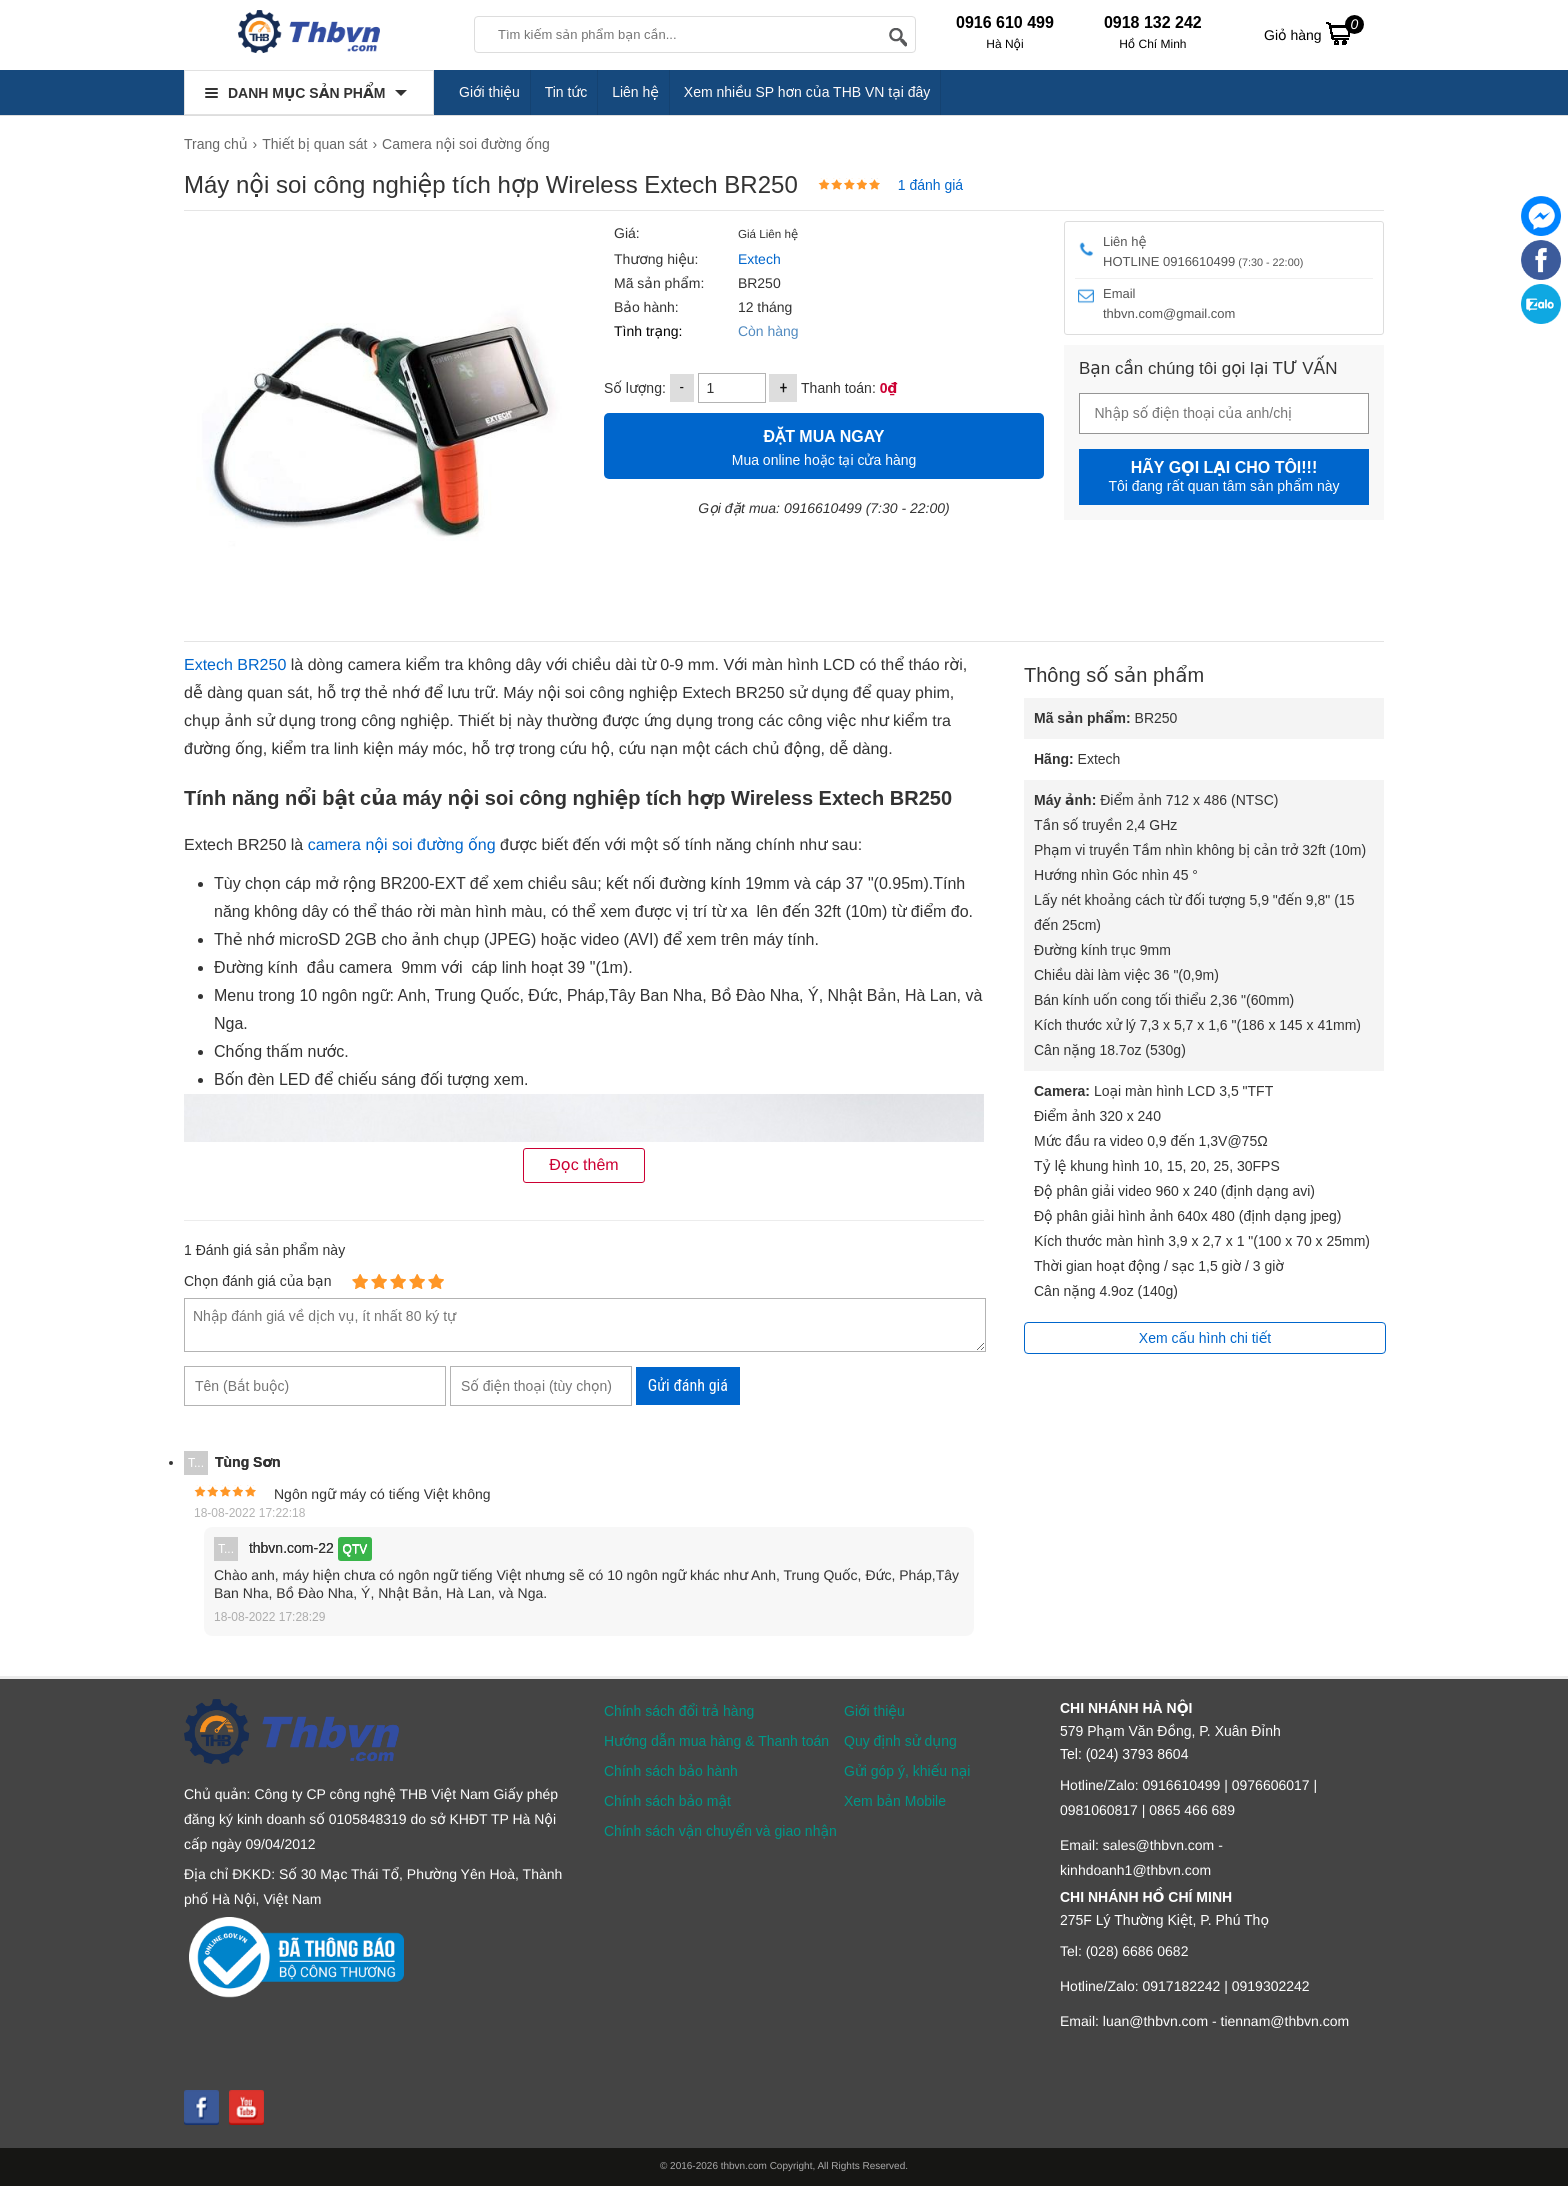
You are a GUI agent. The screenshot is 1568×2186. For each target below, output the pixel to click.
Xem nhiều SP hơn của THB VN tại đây (807, 92)
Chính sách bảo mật (667, 1801)
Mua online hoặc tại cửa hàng (824, 445)
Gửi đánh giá (688, 1385)
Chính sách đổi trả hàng (679, 1711)
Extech (757, 259)
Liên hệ (635, 92)
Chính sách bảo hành (671, 1771)
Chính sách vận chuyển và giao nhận (720, 1831)
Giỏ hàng (1314, 33)
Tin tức (566, 92)
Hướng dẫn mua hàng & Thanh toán (716, 1741)
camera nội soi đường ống (402, 845)
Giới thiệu (489, 92)
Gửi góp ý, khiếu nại (907, 1771)
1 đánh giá (930, 185)
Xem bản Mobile (895, 1801)
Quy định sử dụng (900, 1741)
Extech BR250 (235, 665)
